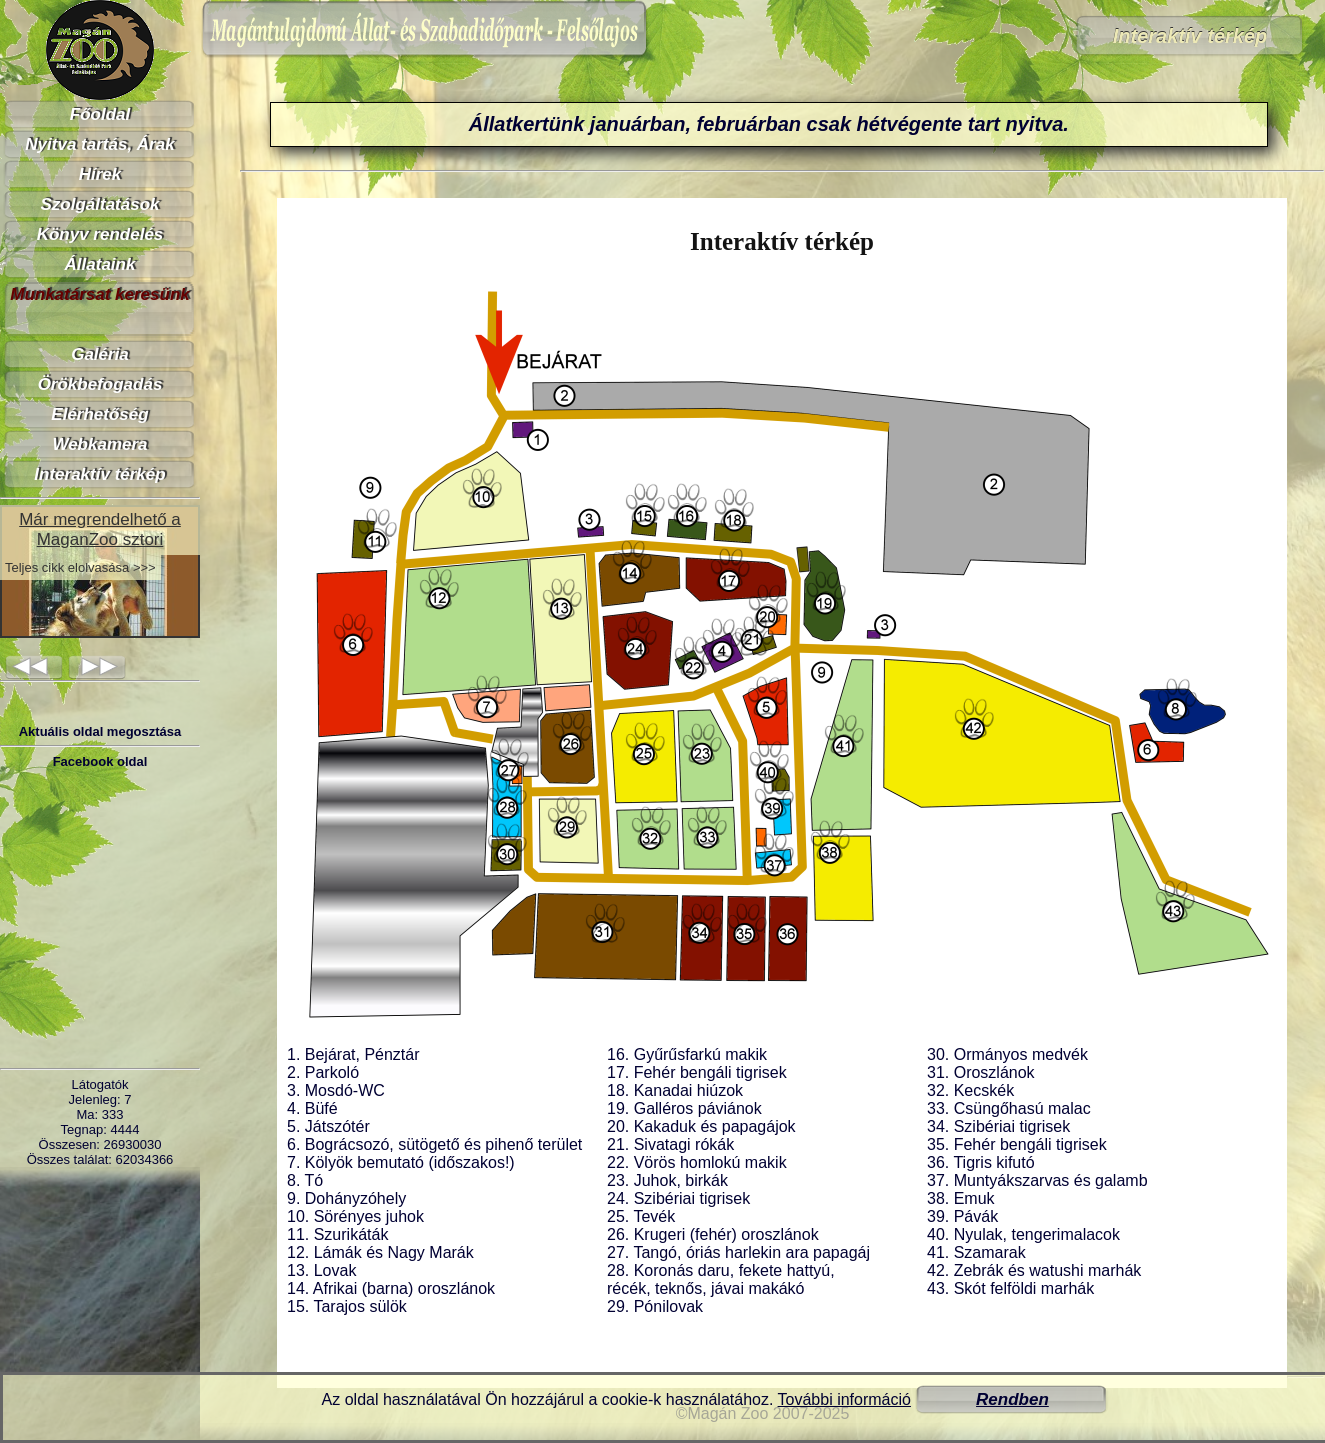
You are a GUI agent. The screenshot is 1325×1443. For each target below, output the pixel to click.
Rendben (1012, 1399)
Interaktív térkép (99, 474)
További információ (844, 1399)
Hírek (100, 174)
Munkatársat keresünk (100, 294)
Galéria (100, 354)
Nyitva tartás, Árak (99, 144)
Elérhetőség (99, 414)
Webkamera (99, 444)
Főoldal (100, 114)
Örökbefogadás (100, 384)
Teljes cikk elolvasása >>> (80, 567)
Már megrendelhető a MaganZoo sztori (100, 529)
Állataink (100, 264)
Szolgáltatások (99, 204)
